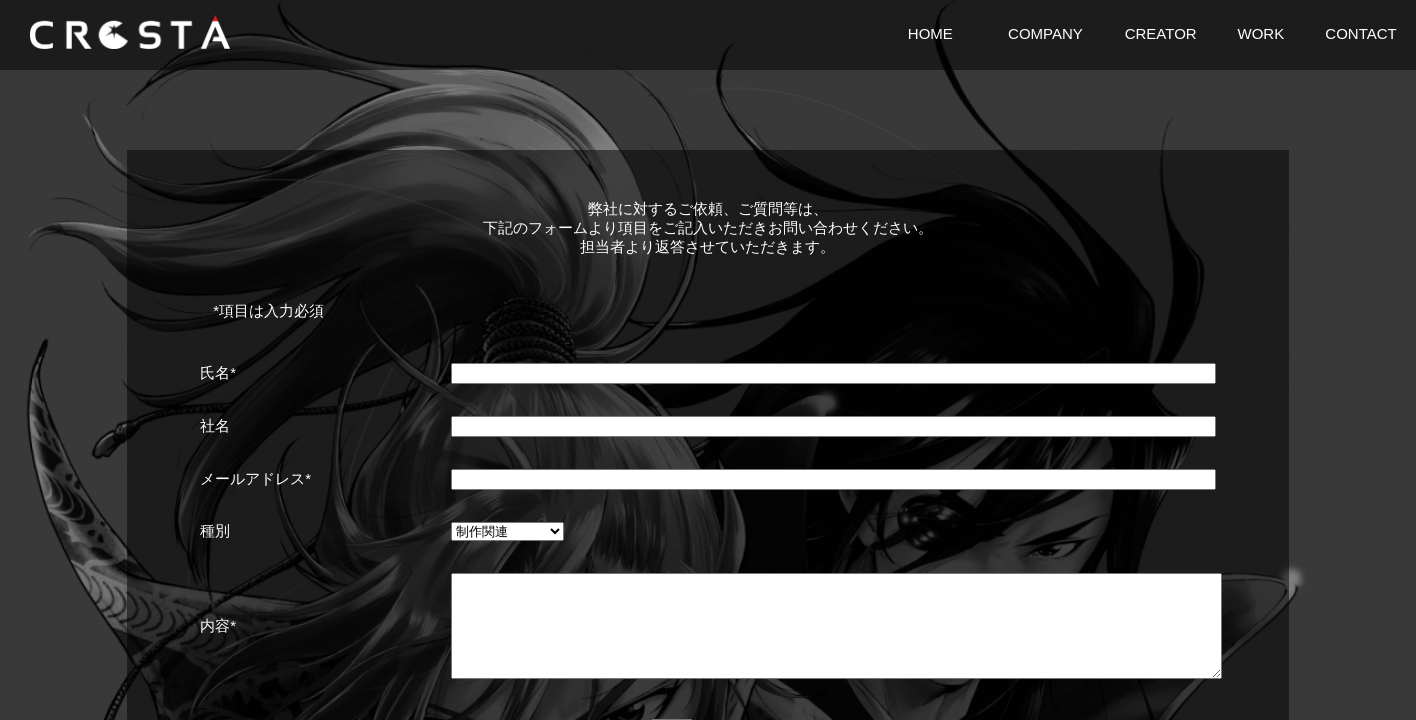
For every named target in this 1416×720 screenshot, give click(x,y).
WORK (1260, 33)
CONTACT (1360, 33)
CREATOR (1161, 33)
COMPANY (1045, 33)
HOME (930, 33)
